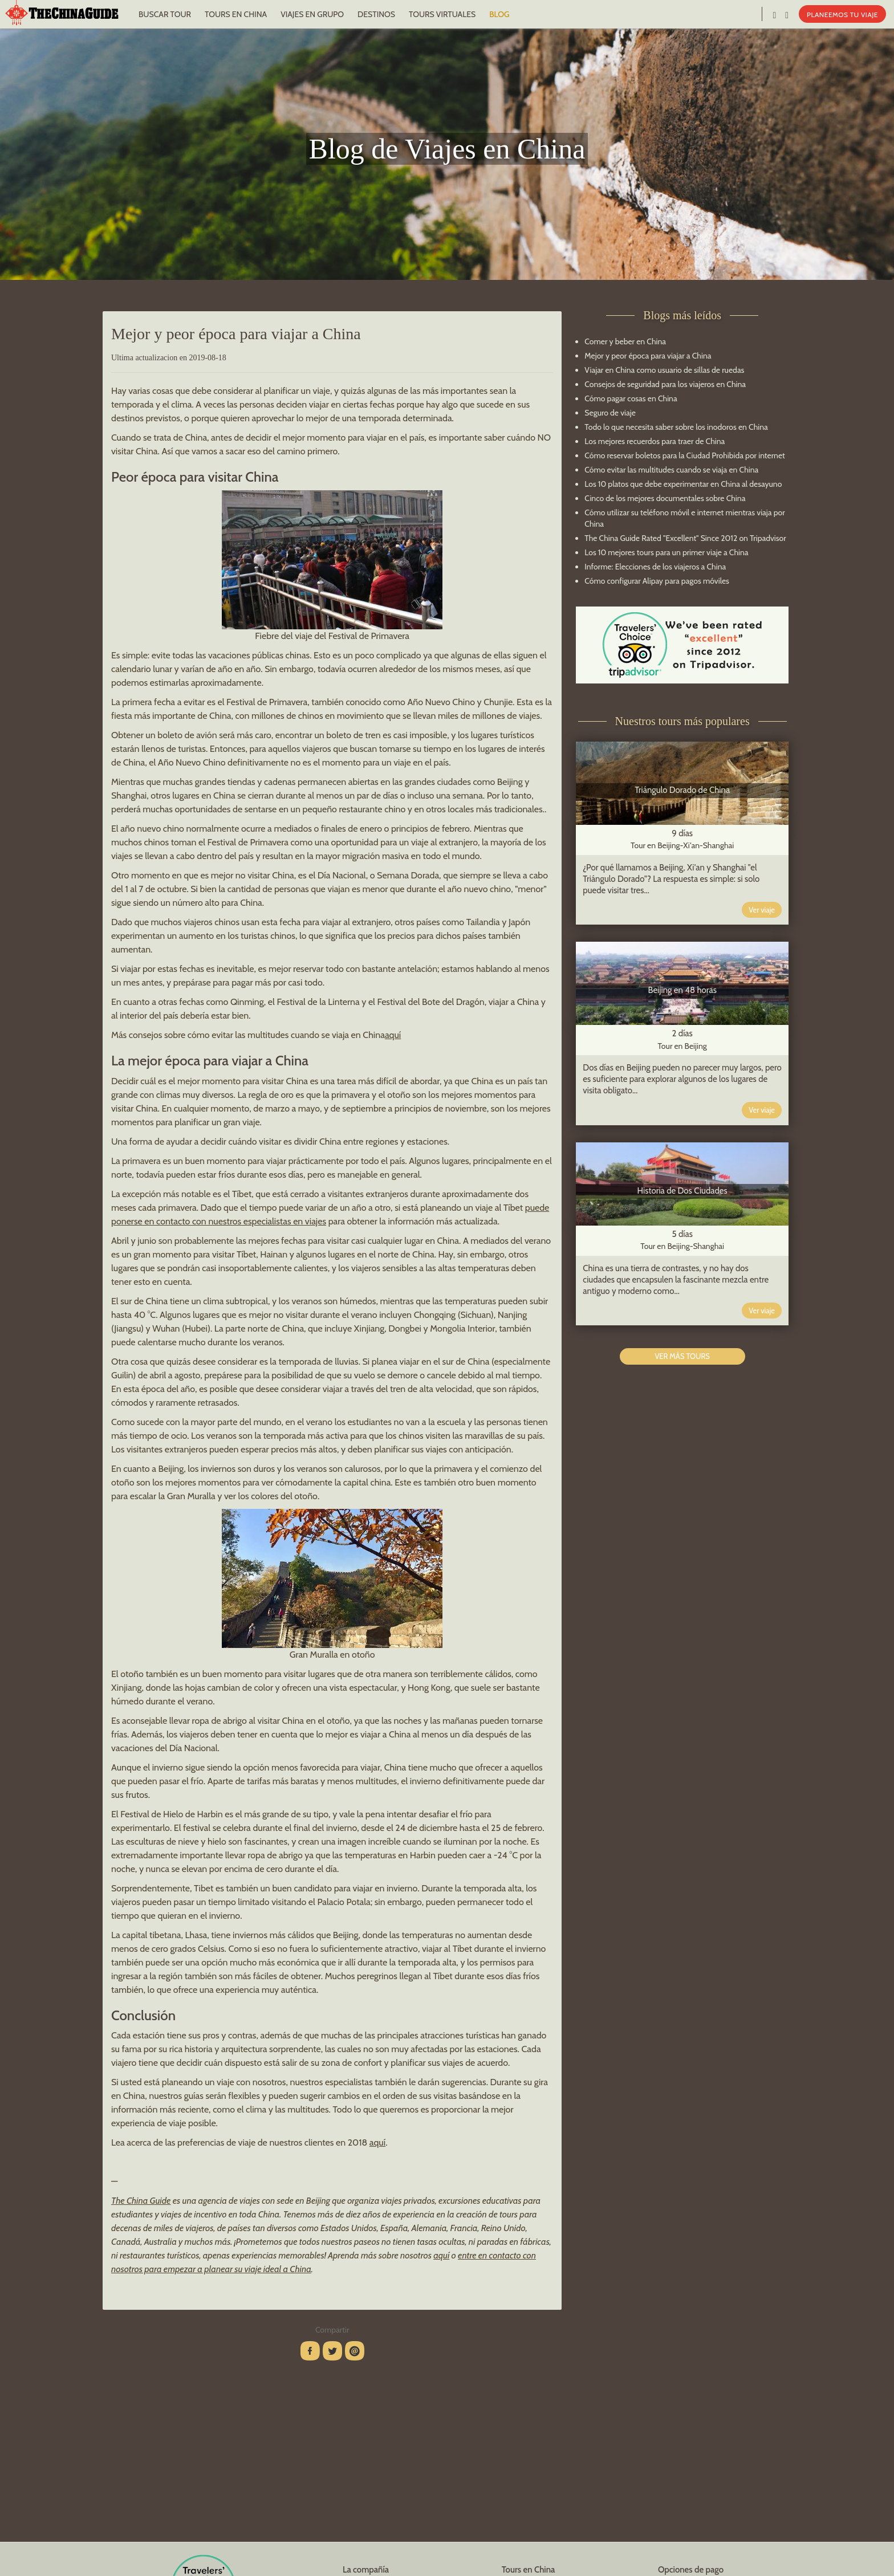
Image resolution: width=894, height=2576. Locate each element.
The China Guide (140, 2200)
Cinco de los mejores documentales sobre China (664, 498)
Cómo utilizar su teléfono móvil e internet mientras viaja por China (684, 518)
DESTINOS (376, 14)
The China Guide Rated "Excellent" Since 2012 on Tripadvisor (685, 538)
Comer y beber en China (625, 341)
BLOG (499, 14)
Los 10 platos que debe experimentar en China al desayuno (683, 484)
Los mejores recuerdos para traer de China (654, 441)
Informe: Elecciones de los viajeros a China (655, 566)
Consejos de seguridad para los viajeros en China (665, 384)
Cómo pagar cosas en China (630, 398)
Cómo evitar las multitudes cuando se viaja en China (671, 470)
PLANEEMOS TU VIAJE (842, 14)
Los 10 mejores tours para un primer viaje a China (666, 552)
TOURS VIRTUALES (442, 14)
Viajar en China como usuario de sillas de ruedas (664, 370)
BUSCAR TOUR (165, 14)
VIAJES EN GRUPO (312, 14)
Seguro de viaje (610, 413)
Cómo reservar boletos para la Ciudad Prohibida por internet (684, 455)
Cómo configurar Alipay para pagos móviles (656, 581)
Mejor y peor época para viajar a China (647, 356)
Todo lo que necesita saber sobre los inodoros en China (675, 427)
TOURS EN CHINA (236, 14)
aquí (393, 1034)
